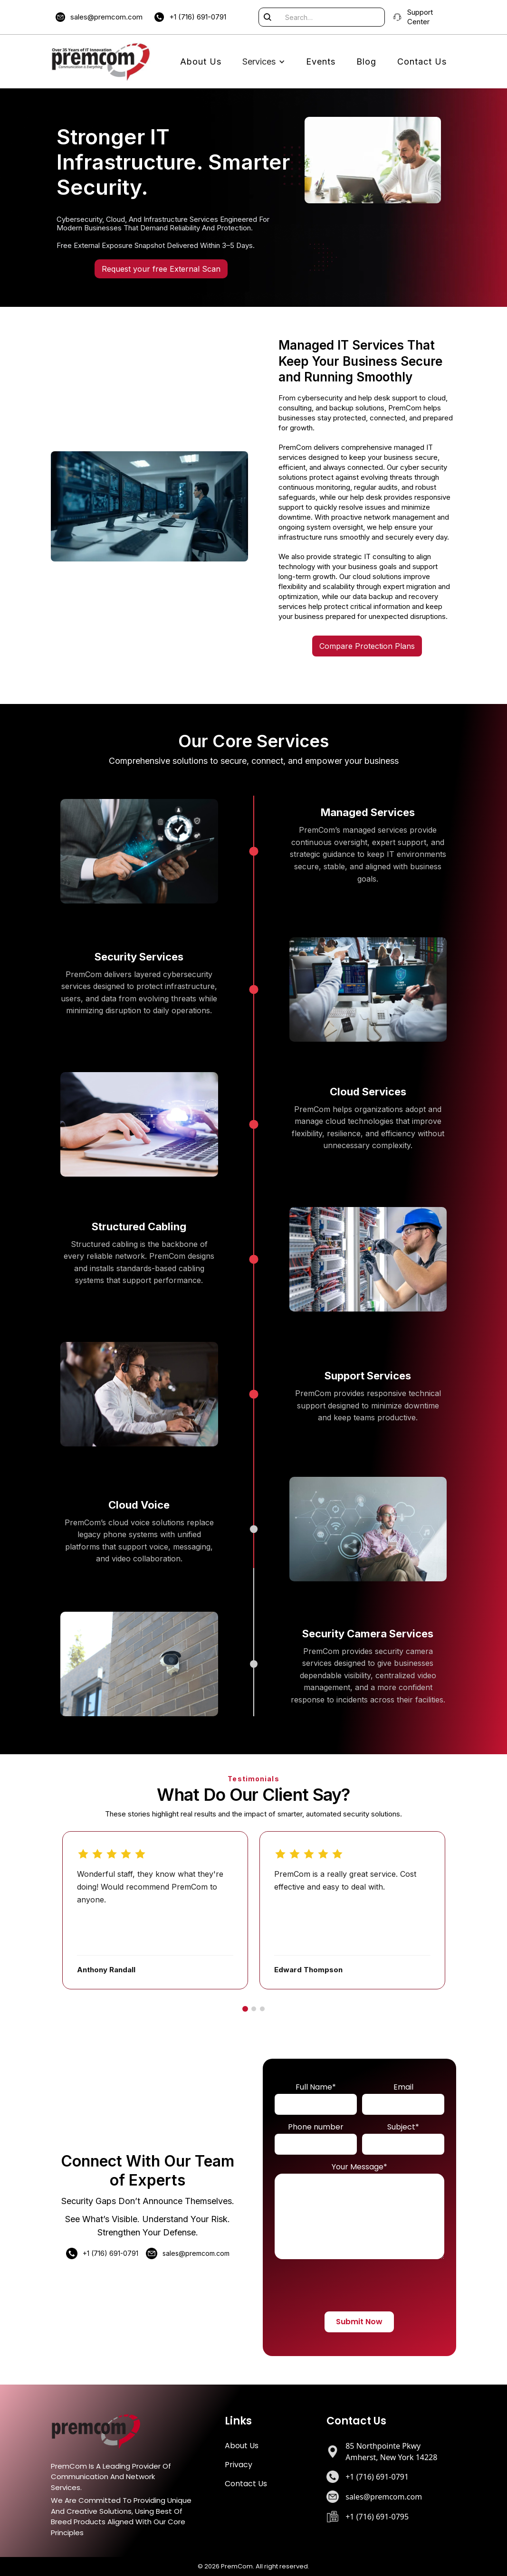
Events (320, 62)
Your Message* (359, 2167)
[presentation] (361, 2289)
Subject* (403, 2127)
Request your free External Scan (161, 269)
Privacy (238, 2464)
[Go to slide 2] (253, 2008)
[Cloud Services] (253, 1124)
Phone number (316, 2127)
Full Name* (316, 2087)
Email (403, 2087)
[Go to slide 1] (245, 2009)
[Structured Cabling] (253, 1259)
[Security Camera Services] (253, 1664)
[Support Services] (253, 1394)
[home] (101, 61)
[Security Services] (253, 989)
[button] (264, 62)
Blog (366, 62)
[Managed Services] (253, 851)
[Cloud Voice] (253, 1529)
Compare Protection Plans (367, 646)
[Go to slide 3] (262, 2008)
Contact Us (422, 62)
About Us (200, 62)
